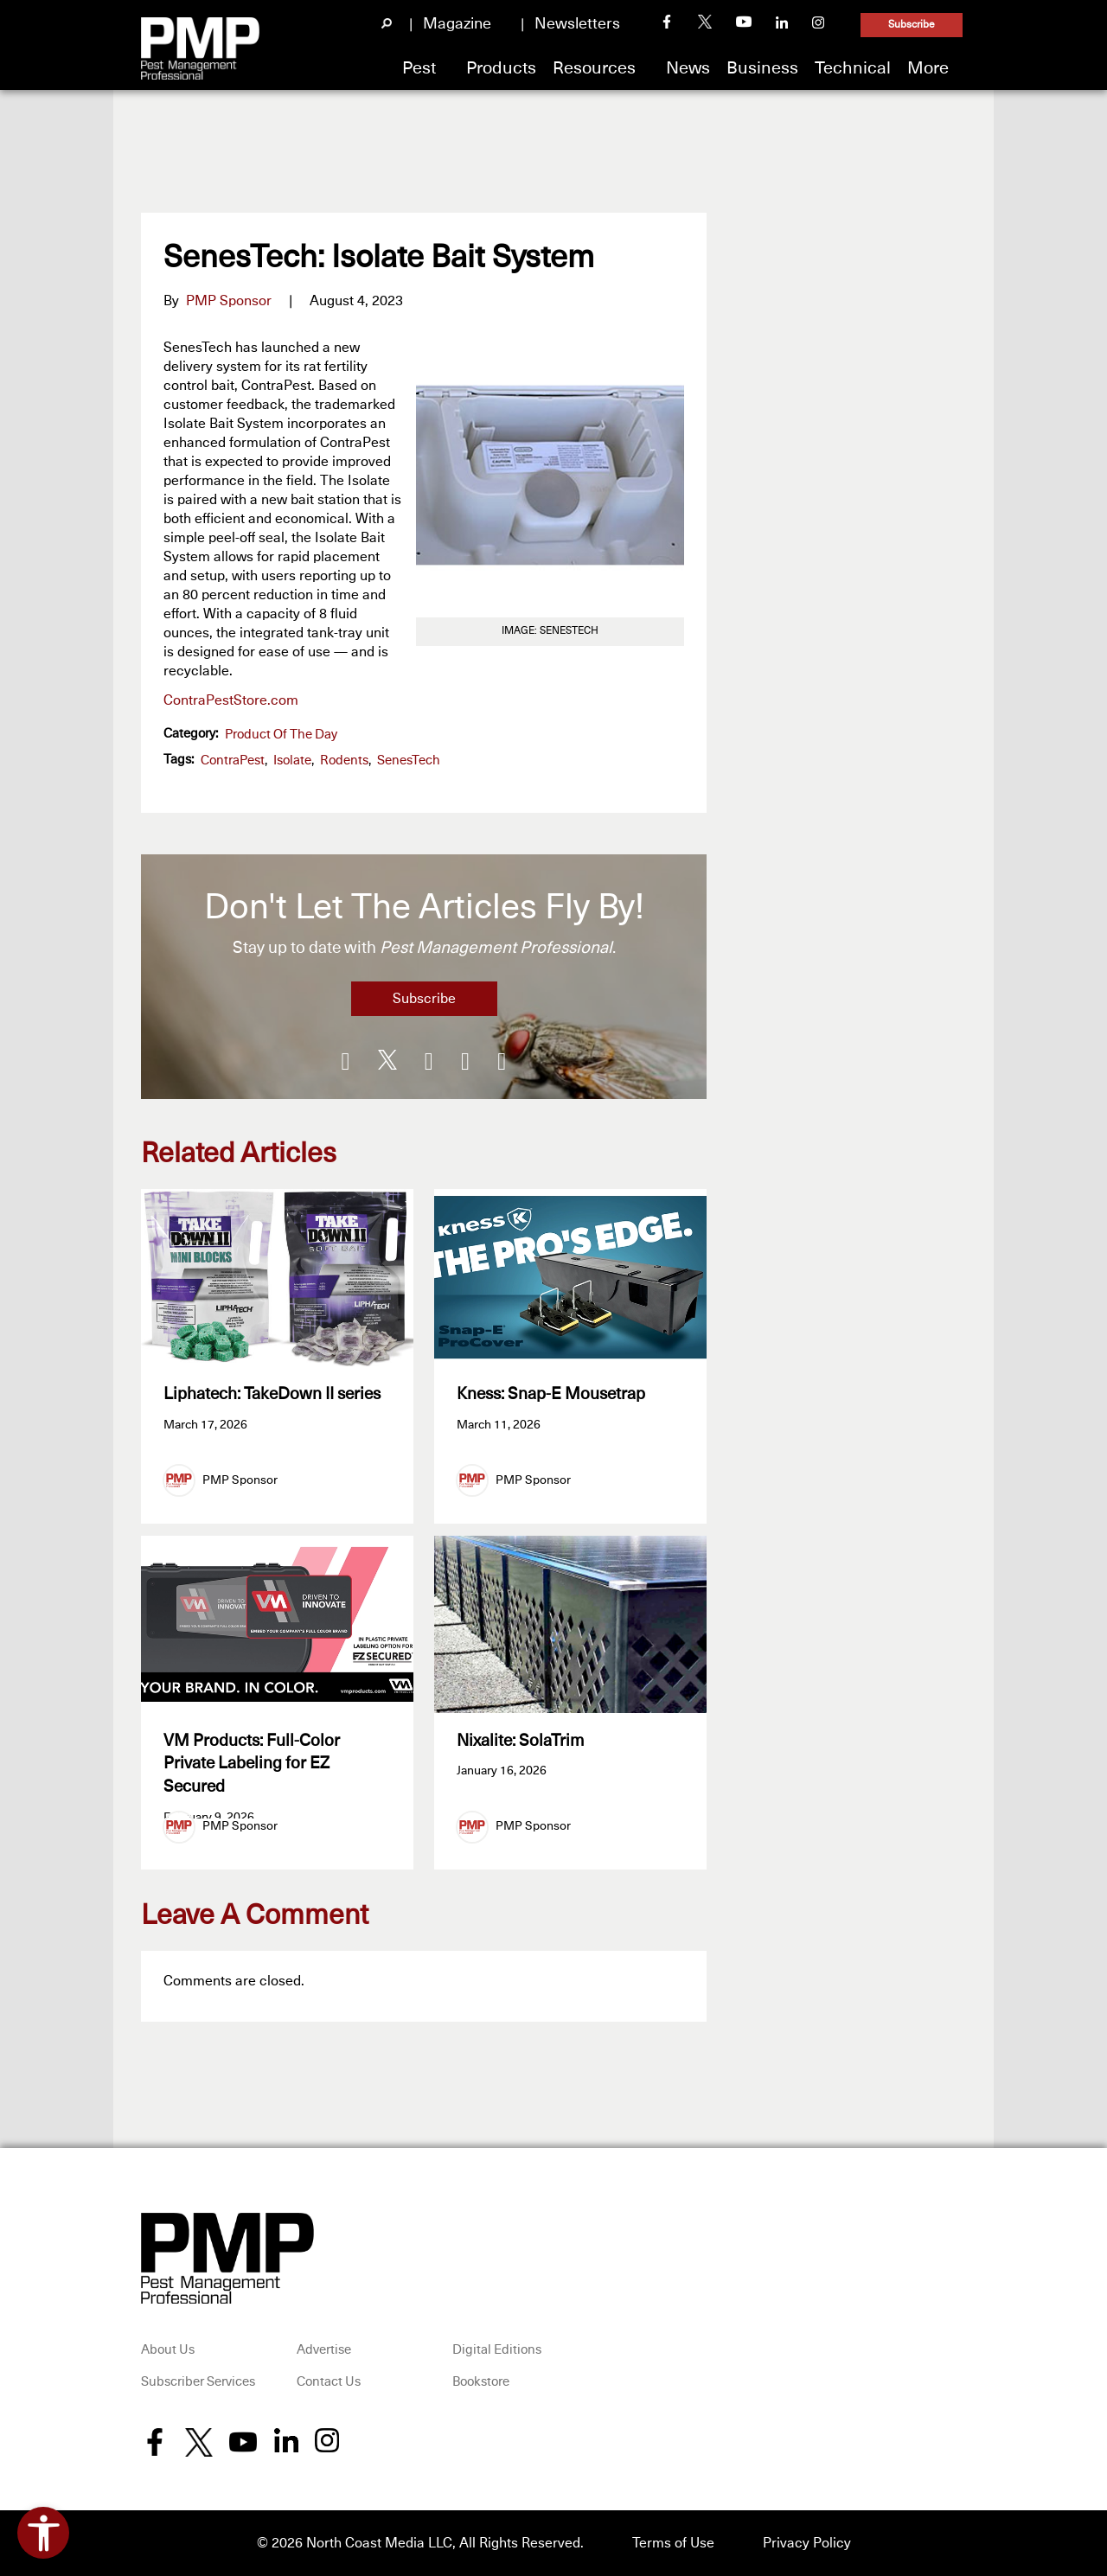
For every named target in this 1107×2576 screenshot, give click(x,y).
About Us (168, 2349)
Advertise (324, 2349)
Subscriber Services (198, 2381)
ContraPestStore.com (230, 700)
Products (501, 68)
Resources (594, 68)
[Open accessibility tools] (43, 2533)
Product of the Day (281, 734)
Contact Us (329, 2381)
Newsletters (577, 24)
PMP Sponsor (229, 301)
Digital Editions (496, 2349)
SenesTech (408, 760)
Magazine (457, 24)
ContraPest (233, 760)
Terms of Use (673, 2543)
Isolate (292, 760)
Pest (419, 68)
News (688, 68)
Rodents (344, 760)
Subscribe (911, 25)
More (928, 68)
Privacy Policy (807, 2543)
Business (762, 68)
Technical (853, 68)
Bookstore (480, 2381)
